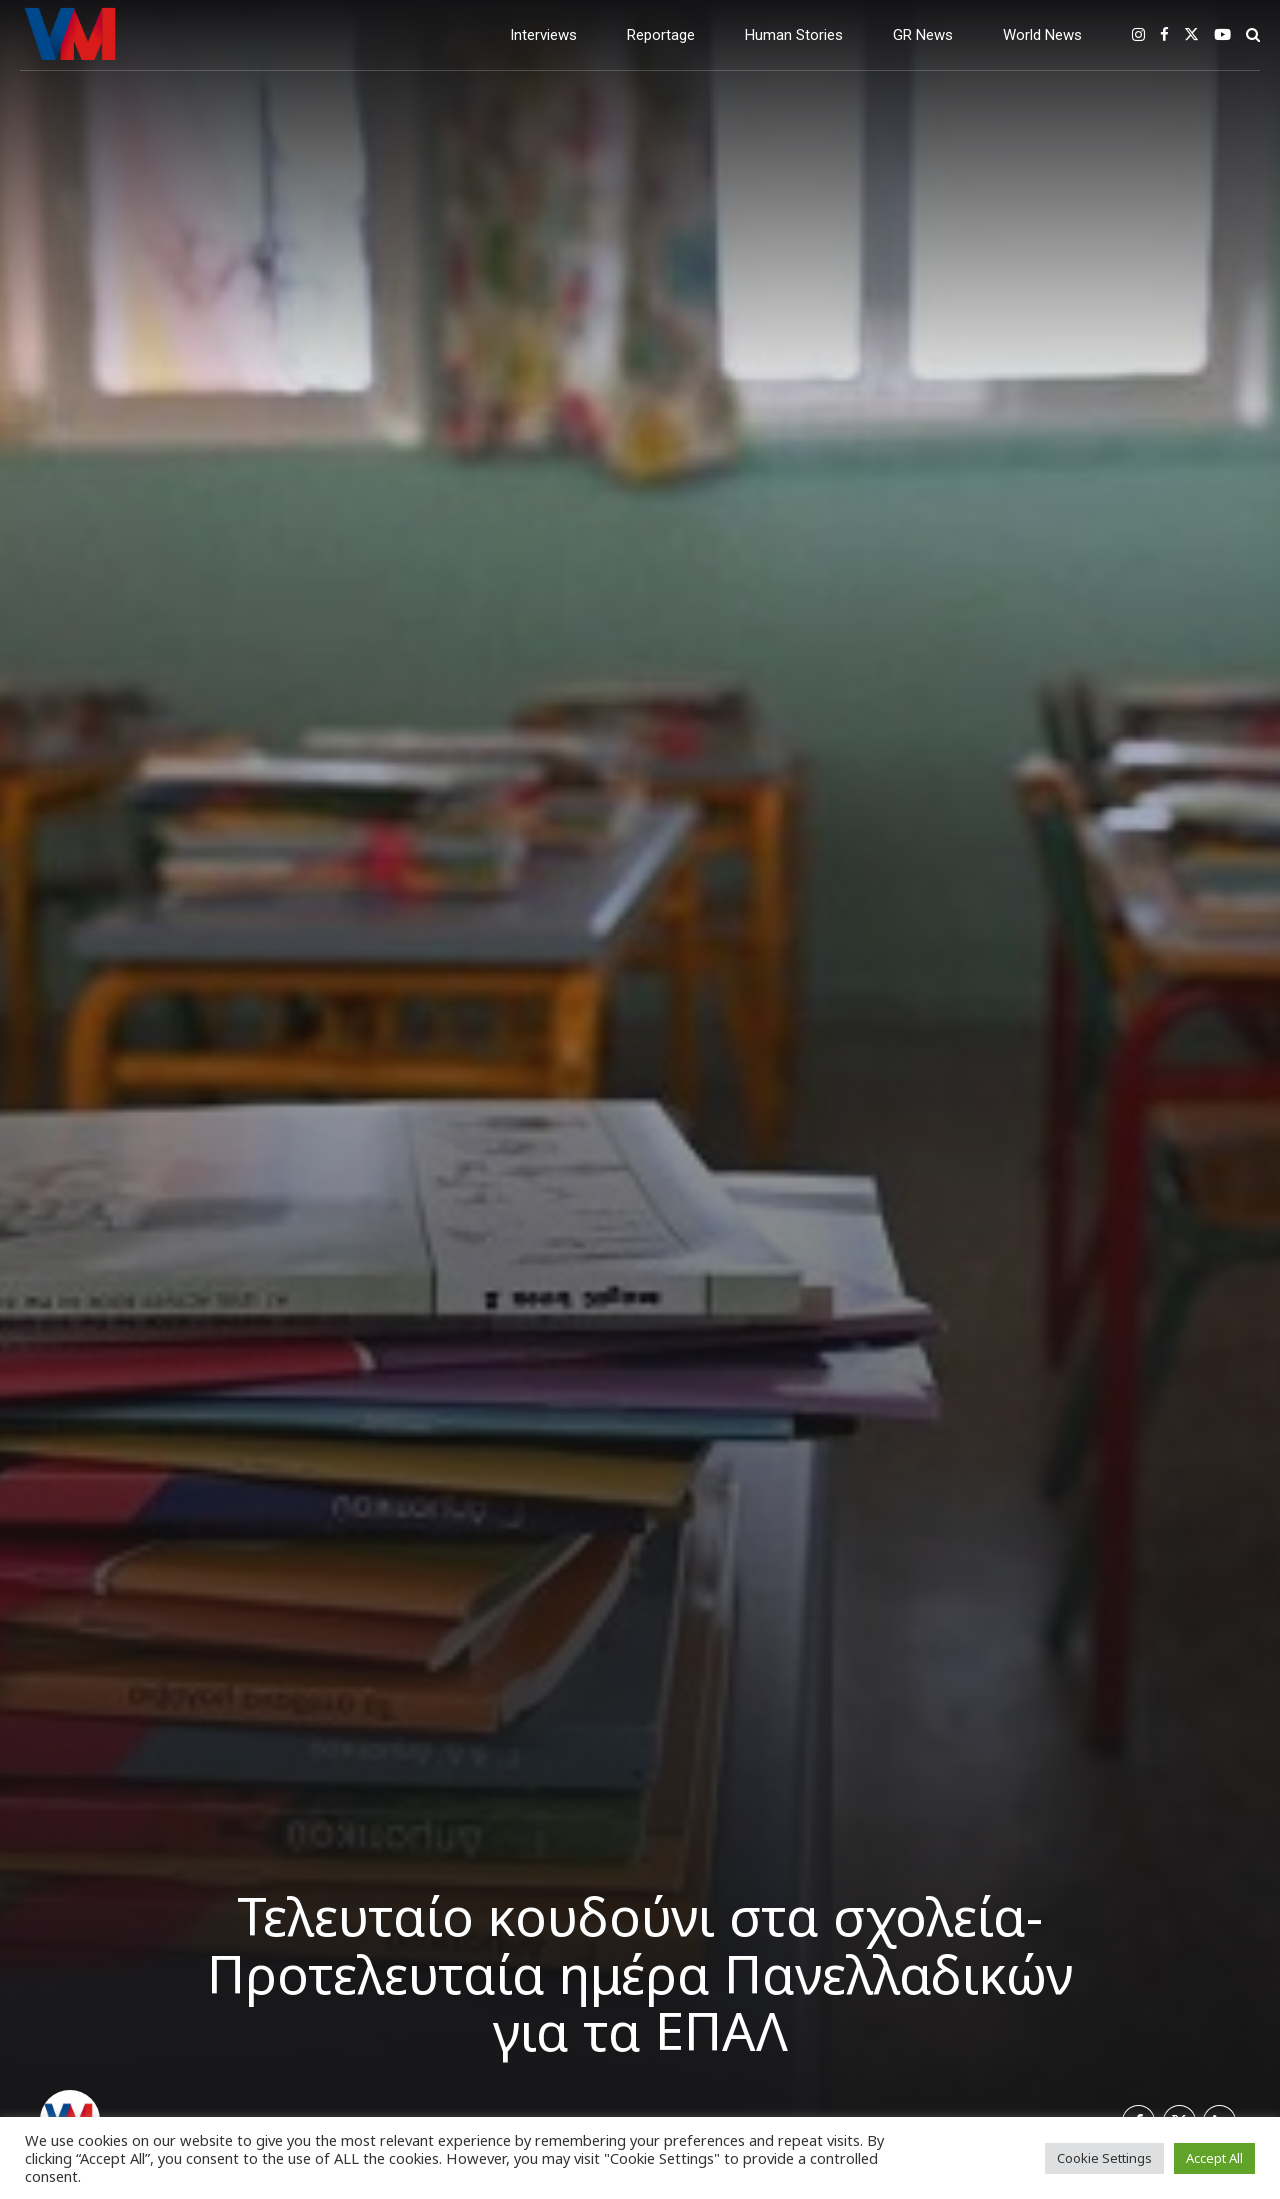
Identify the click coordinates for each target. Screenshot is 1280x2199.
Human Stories (794, 35)
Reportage (661, 35)
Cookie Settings (1104, 2158)
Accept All (1214, 2158)
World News (1042, 35)
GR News (923, 35)
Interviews (543, 35)
